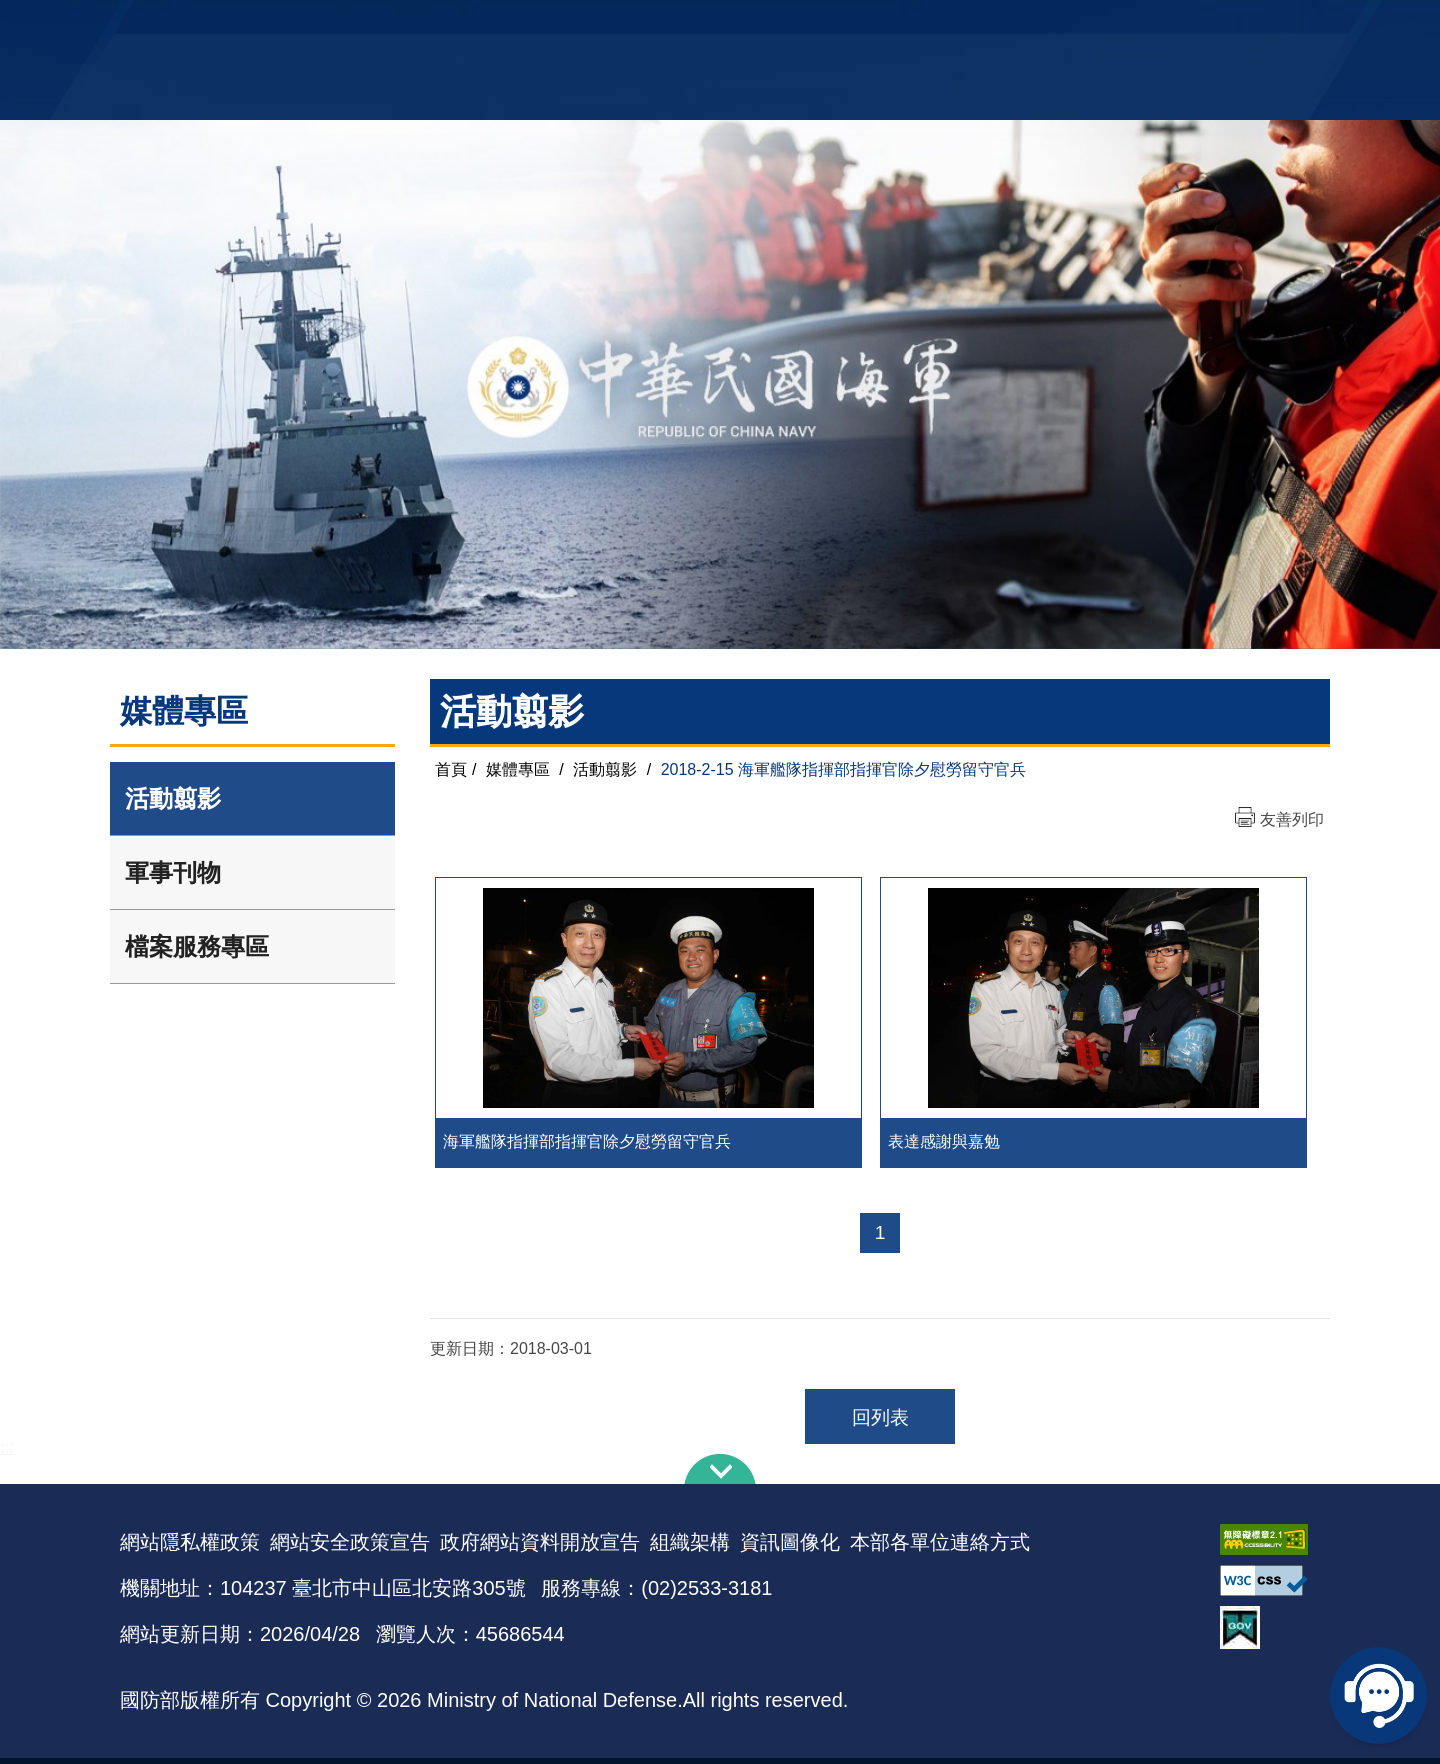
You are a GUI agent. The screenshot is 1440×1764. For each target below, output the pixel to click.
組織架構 (690, 1548)
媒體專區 (518, 769)
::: (6, 1453)
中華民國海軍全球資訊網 (425, 27)
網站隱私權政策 (190, 1548)
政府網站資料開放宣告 (540, 1548)
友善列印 (1292, 819)
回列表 (880, 1423)
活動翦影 (173, 798)
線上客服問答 (1380, 1694)
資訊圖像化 (790, 1548)
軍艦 (1092, 25)
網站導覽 (713, 25)
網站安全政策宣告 (350, 1548)
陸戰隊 (1206, 25)
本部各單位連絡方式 (940, 1548)
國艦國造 (1145, 25)
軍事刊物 (173, 872)
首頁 (451, 769)
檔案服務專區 (197, 946)
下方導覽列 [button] (720, 1475)
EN (761, 25)
